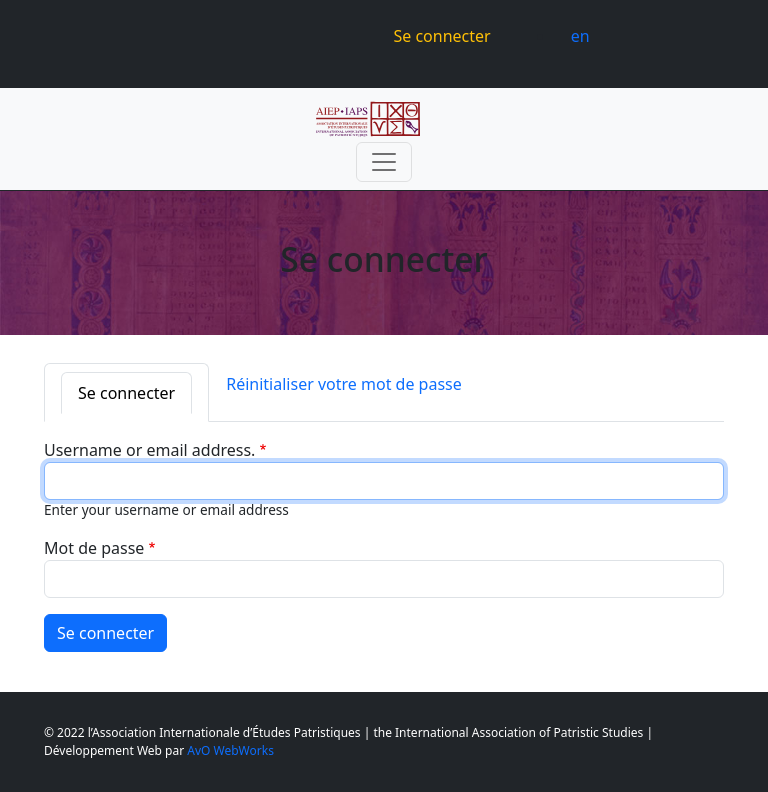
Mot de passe (94, 548)
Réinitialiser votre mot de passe (344, 384)
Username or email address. (149, 450)
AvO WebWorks (230, 750)
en (580, 36)
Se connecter (441, 36)
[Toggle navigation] (384, 162)
